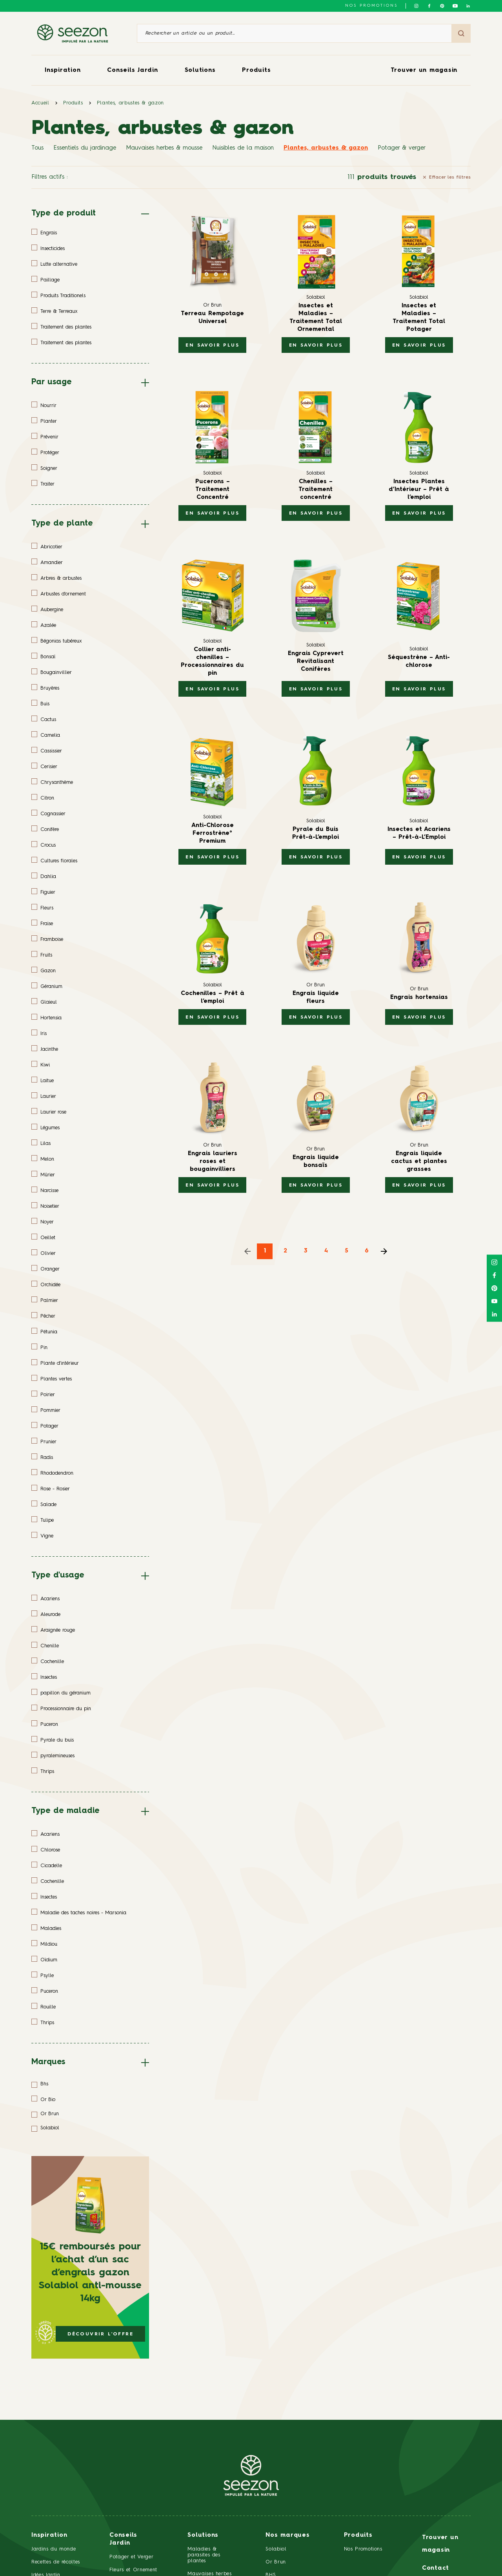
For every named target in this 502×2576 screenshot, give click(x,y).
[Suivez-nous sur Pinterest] (442, 6)
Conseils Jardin (132, 70)
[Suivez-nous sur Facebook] (429, 6)
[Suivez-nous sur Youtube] (455, 6)
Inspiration (62, 70)
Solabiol (276, 2549)
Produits (256, 70)
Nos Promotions (363, 2549)
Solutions (200, 70)
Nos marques (287, 2535)
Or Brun (276, 2562)
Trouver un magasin (424, 70)
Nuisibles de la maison (243, 148)
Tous (37, 148)
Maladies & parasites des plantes (203, 2555)
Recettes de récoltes (55, 2562)
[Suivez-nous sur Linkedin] (468, 6)
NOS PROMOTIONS (371, 5)
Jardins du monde (53, 2549)
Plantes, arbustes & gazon (130, 103)
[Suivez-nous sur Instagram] (416, 6)
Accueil (40, 103)
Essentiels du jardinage (84, 148)
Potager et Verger (131, 2557)
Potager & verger (402, 148)
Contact (435, 2568)
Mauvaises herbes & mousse (164, 148)
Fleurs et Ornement (133, 2569)
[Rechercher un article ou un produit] (294, 33)
